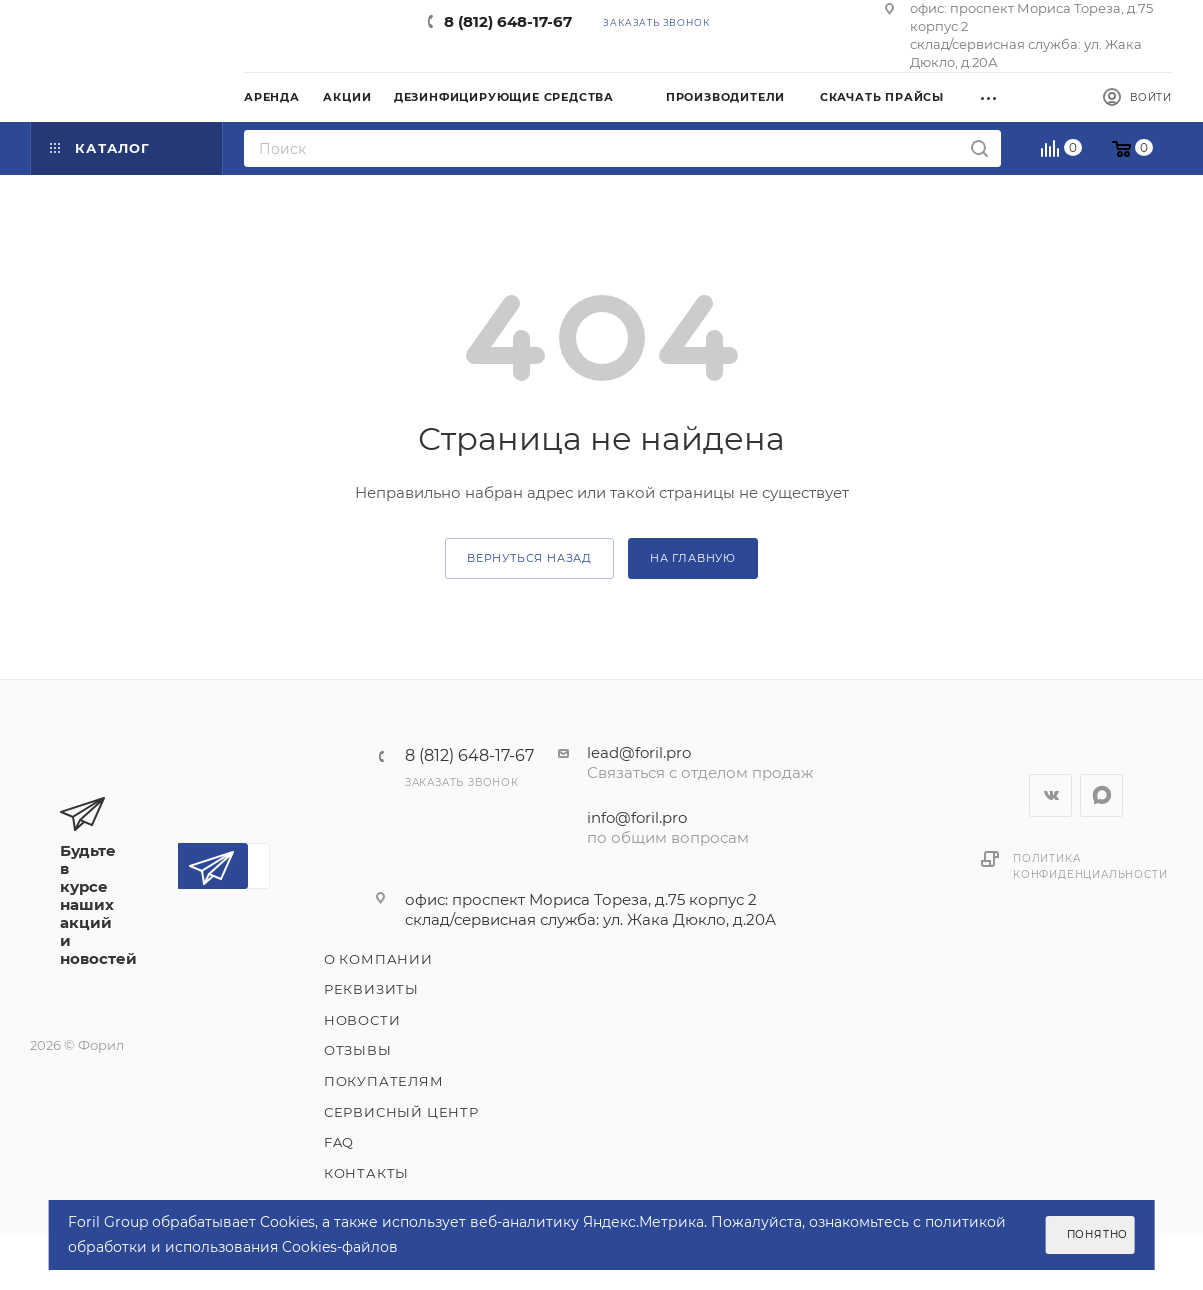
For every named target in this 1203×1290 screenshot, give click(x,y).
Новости (362, 1020)
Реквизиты (371, 989)
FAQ (339, 1142)
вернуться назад (529, 558)
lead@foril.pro (639, 752)
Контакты (366, 1173)
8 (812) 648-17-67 (508, 21)
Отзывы (358, 1050)
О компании (378, 959)
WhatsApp (1101, 795)
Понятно (1098, 1234)
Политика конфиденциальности (1090, 866)
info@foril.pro (637, 817)
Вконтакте (1050, 795)
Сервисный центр (401, 1112)
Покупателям (384, 1081)
